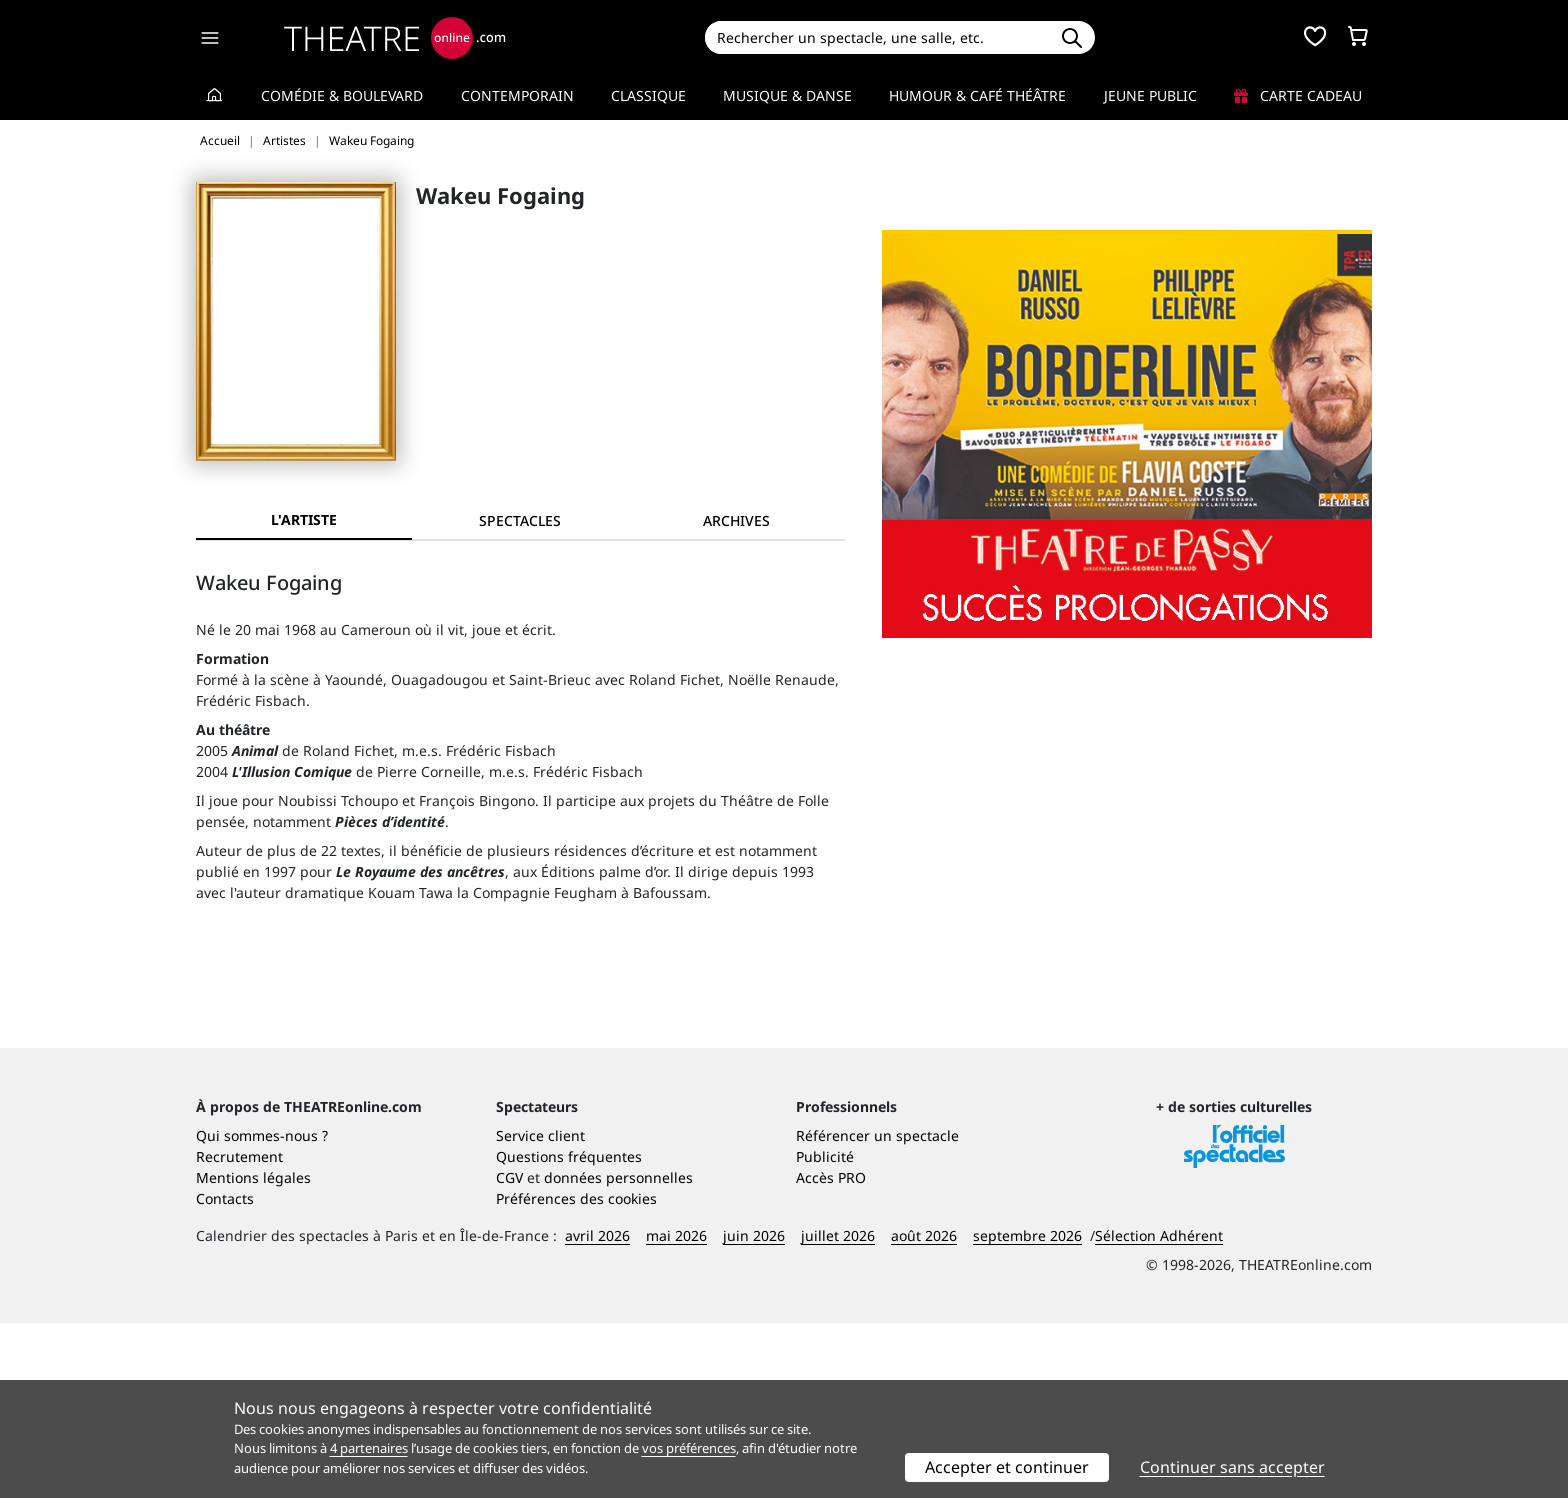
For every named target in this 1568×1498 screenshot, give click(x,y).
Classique (648, 95)
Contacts (225, 1373)
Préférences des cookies (576, 1373)
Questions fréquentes (569, 1331)
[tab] (520, 520)
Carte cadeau (1298, 95)
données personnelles (618, 1352)
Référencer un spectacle (877, 1310)
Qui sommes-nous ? (262, 1310)
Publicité (825, 1331)
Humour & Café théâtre (977, 95)
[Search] (876, 37)
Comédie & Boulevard (342, 95)
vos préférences (689, 1448)
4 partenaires (369, 1448)
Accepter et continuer (1007, 1467)
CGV (509, 1352)
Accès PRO (831, 1352)
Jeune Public (1150, 95)
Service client (540, 1310)
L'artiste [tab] (304, 519)
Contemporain (517, 95)
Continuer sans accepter (1232, 1467)
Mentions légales (253, 1352)
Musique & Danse (787, 95)
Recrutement (239, 1331)
